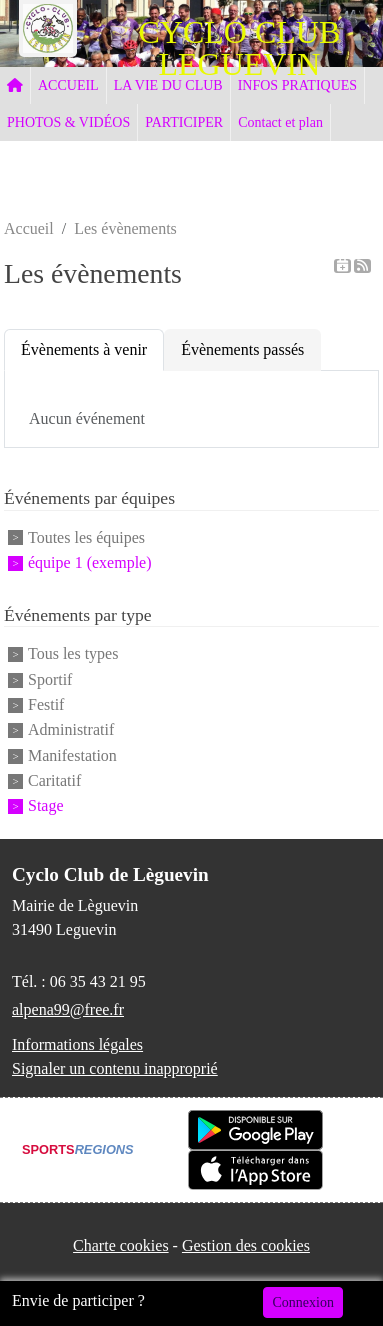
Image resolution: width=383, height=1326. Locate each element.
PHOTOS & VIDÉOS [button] (68, 122)
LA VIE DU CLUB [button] (168, 85)
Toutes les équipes (86, 537)
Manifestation (72, 755)
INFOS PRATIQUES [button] (297, 85)
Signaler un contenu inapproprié (115, 1068)
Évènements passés (242, 349)
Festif (46, 704)
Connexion (302, 1302)
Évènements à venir (84, 349)
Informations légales (77, 1044)
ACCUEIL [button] (68, 85)
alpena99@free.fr (68, 1009)
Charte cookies (121, 1245)
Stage (46, 806)
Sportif (50, 679)
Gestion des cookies (246, 1245)
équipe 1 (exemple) (90, 562)
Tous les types (73, 654)
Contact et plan (280, 122)
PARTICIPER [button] (184, 122)
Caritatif (54, 780)
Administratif (71, 730)
